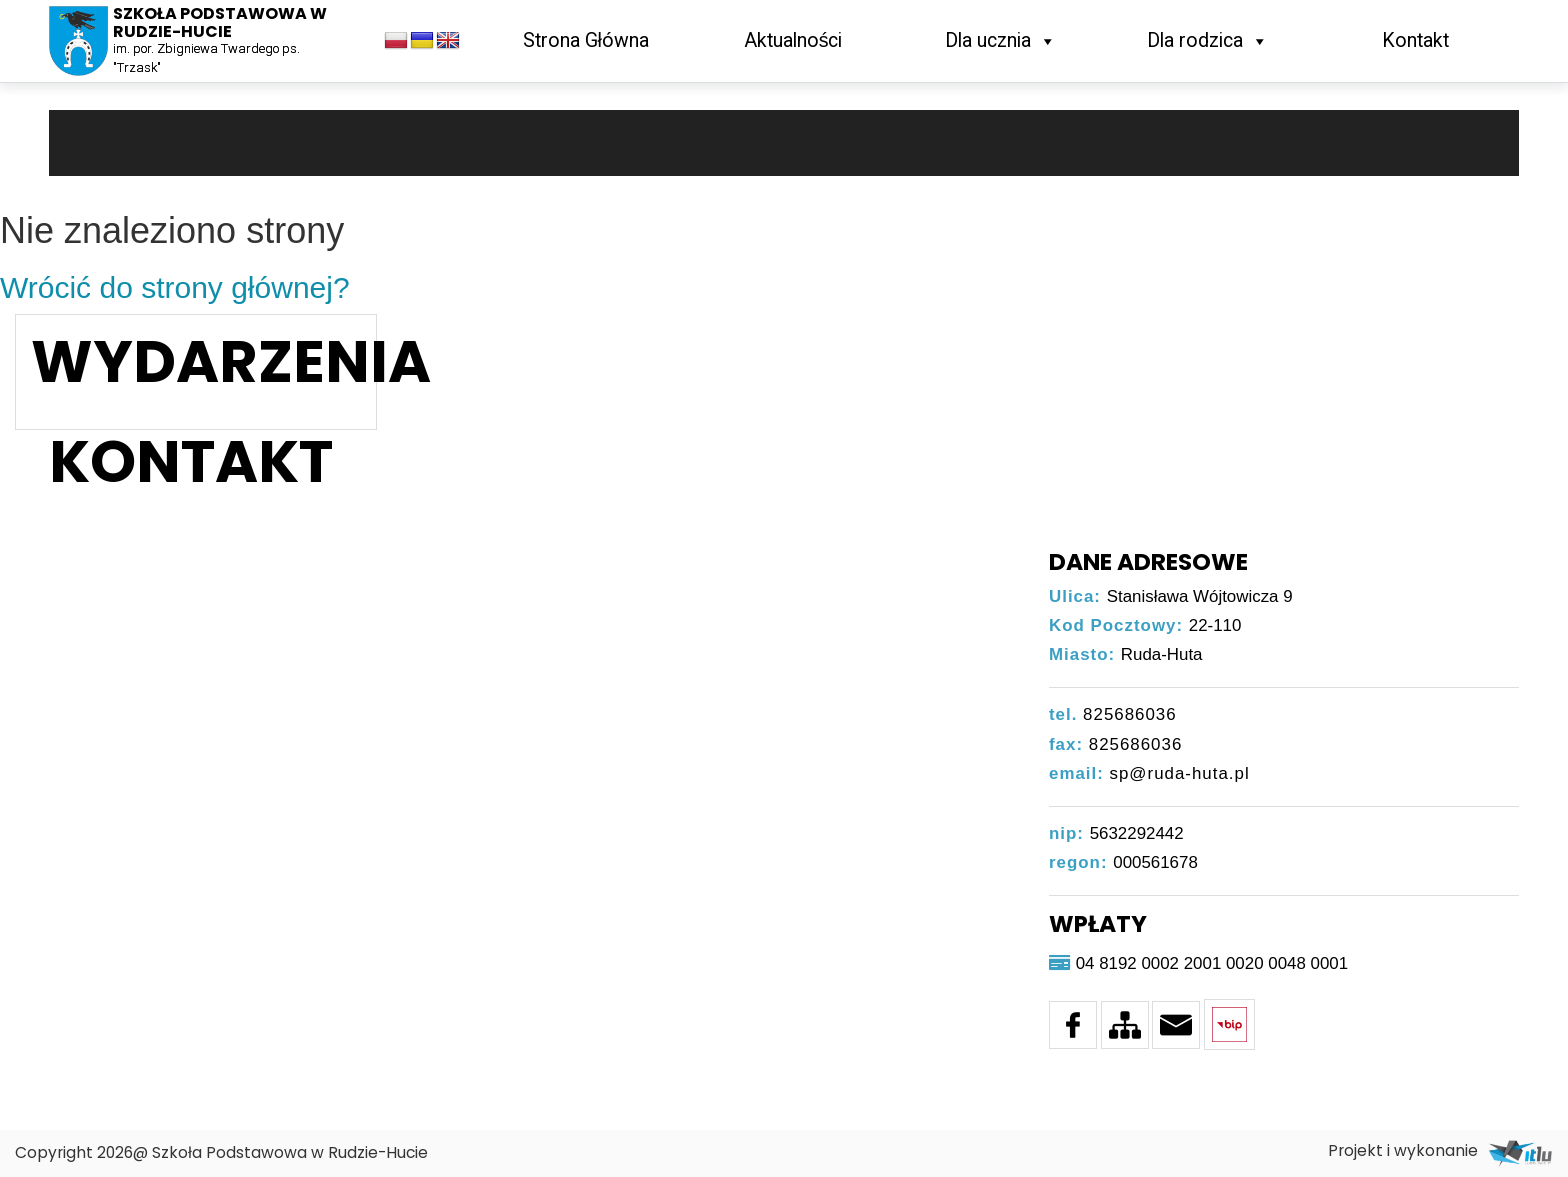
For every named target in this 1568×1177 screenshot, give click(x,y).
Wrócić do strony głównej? (175, 287)
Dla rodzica (1208, 40)
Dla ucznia (1001, 40)
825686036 (1130, 714)
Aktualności (793, 40)
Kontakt (1415, 40)
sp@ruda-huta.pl (1180, 773)
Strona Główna (586, 40)
